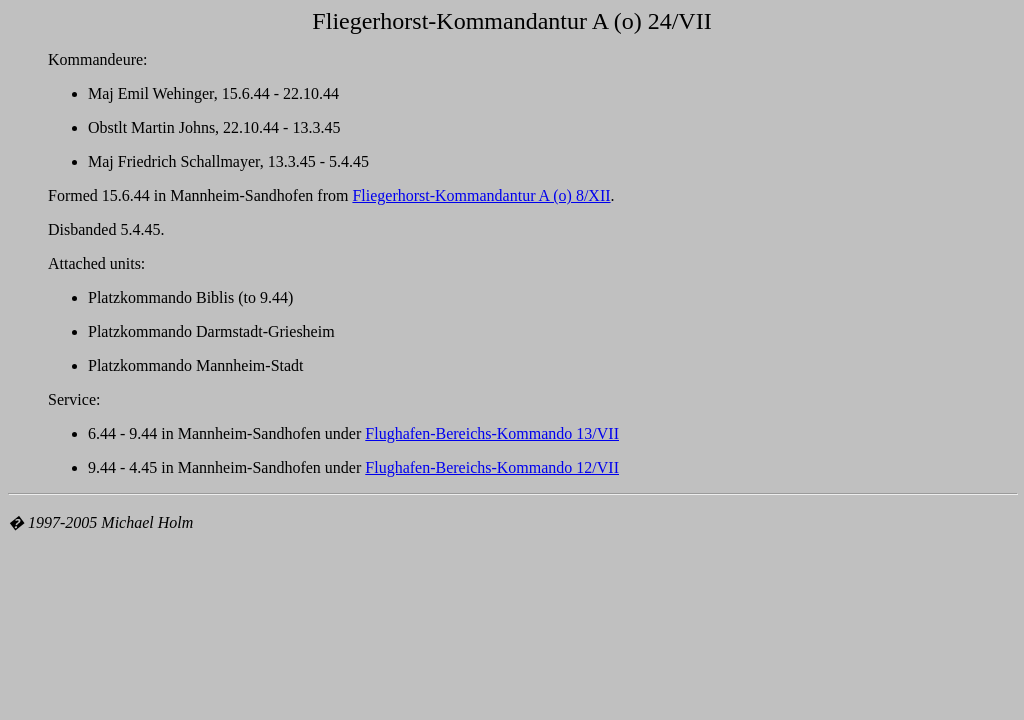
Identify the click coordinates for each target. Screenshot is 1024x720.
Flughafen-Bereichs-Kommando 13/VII (492, 433)
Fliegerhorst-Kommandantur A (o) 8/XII (481, 195)
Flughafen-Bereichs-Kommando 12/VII (492, 467)
